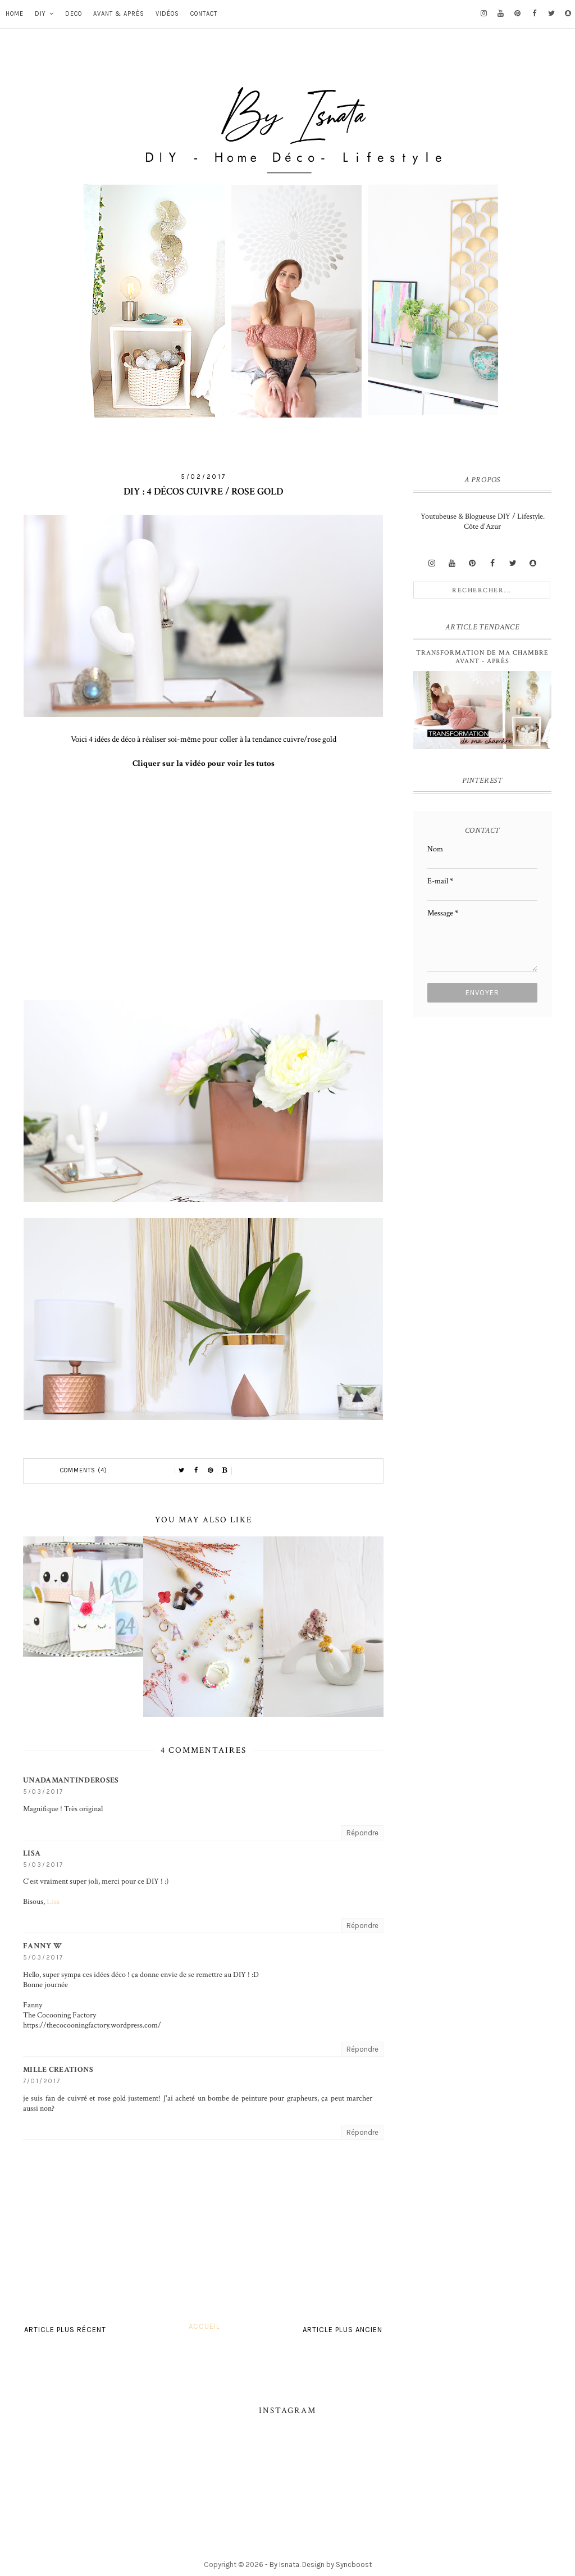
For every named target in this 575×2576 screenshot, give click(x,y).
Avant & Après (118, 13)
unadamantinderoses (70, 1780)
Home (15, 13)
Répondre (362, 1833)
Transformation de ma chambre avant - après (482, 656)
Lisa (31, 1853)
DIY (40, 13)
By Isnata (284, 2564)
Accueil (204, 2326)
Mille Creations (58, 2070)
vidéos (167, 13)
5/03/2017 (43, 1791)
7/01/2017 (42, 2081)
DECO (73, 13)
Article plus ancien (342, 2329)
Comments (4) (83, 1470)
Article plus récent (65, 2329)
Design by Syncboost (337, 2564)
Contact (203, 13)
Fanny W (42, 1946)
